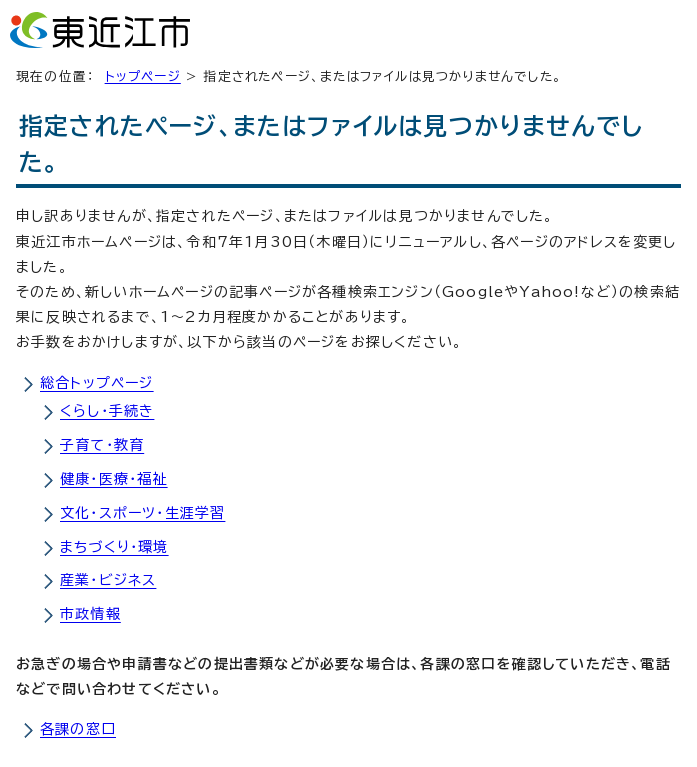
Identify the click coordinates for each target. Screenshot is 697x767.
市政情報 (90, 614)
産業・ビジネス (108, 580)
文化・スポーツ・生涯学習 (142, 513)
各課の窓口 (78, 729)
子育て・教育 (102, 445)
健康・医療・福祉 (114, 479)
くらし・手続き (107, 411)
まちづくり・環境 (114, 547)
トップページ (143, 76)
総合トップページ (97, 383)
